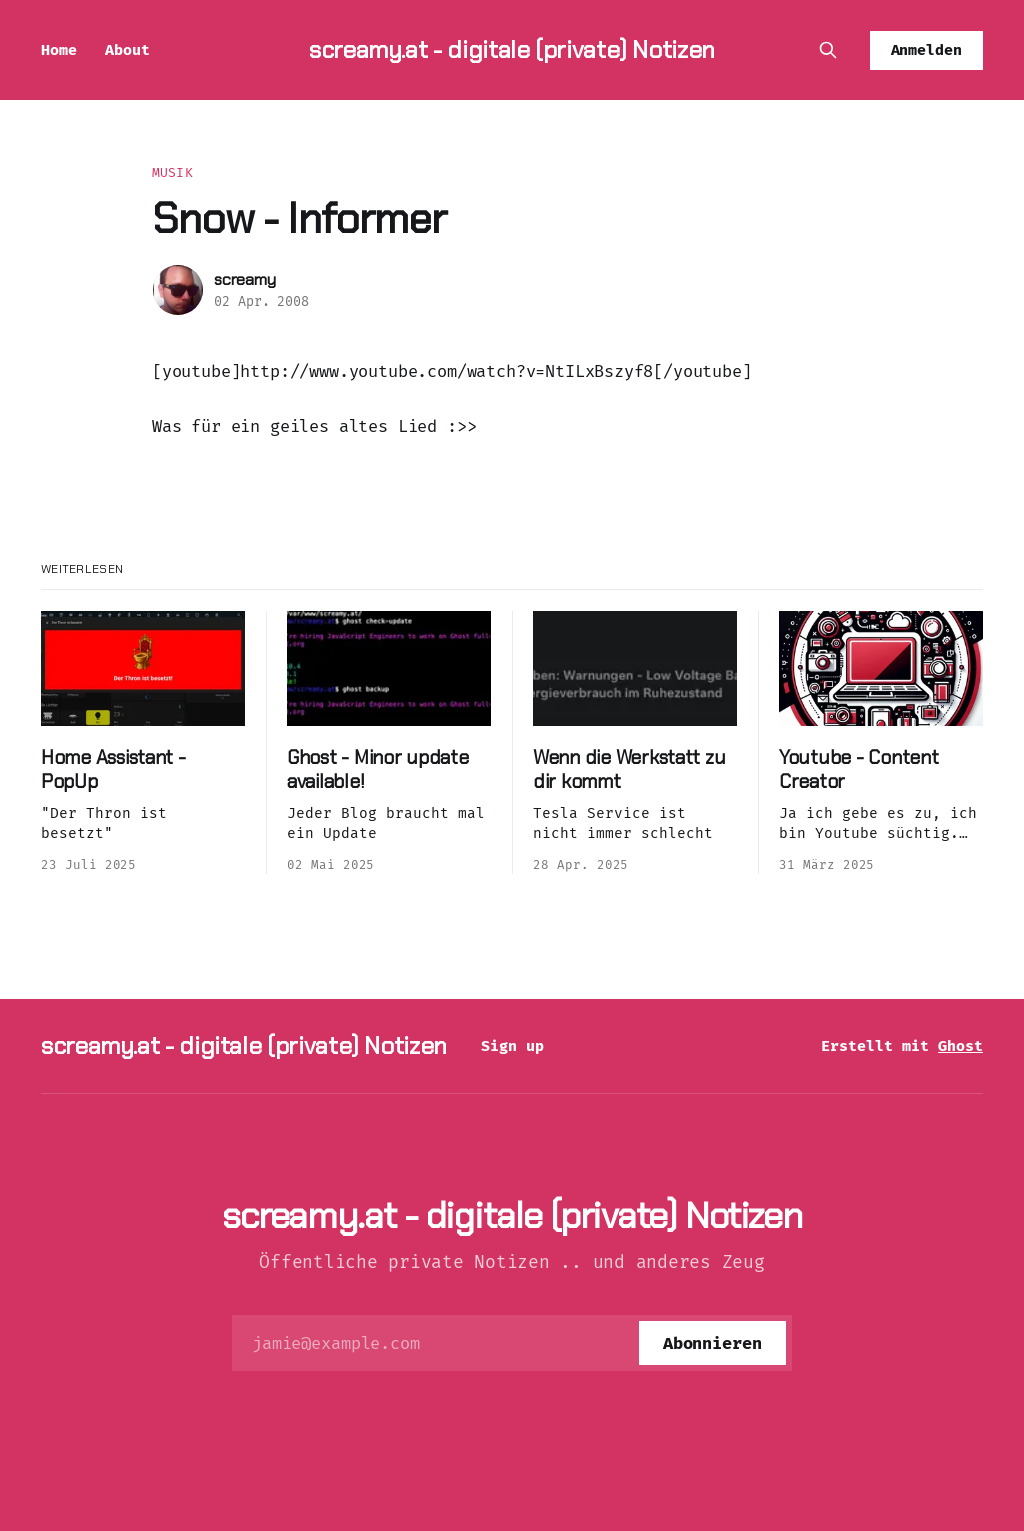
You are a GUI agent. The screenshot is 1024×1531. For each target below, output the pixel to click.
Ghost (960, 1046)
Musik (172, 172)
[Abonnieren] (712, 1343)
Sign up (512, 1046)
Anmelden (927, 50)
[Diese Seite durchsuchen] (828, 50)
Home (59, 50)
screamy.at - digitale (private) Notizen (512, 49)
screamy (245, 279)
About (127, 50)
